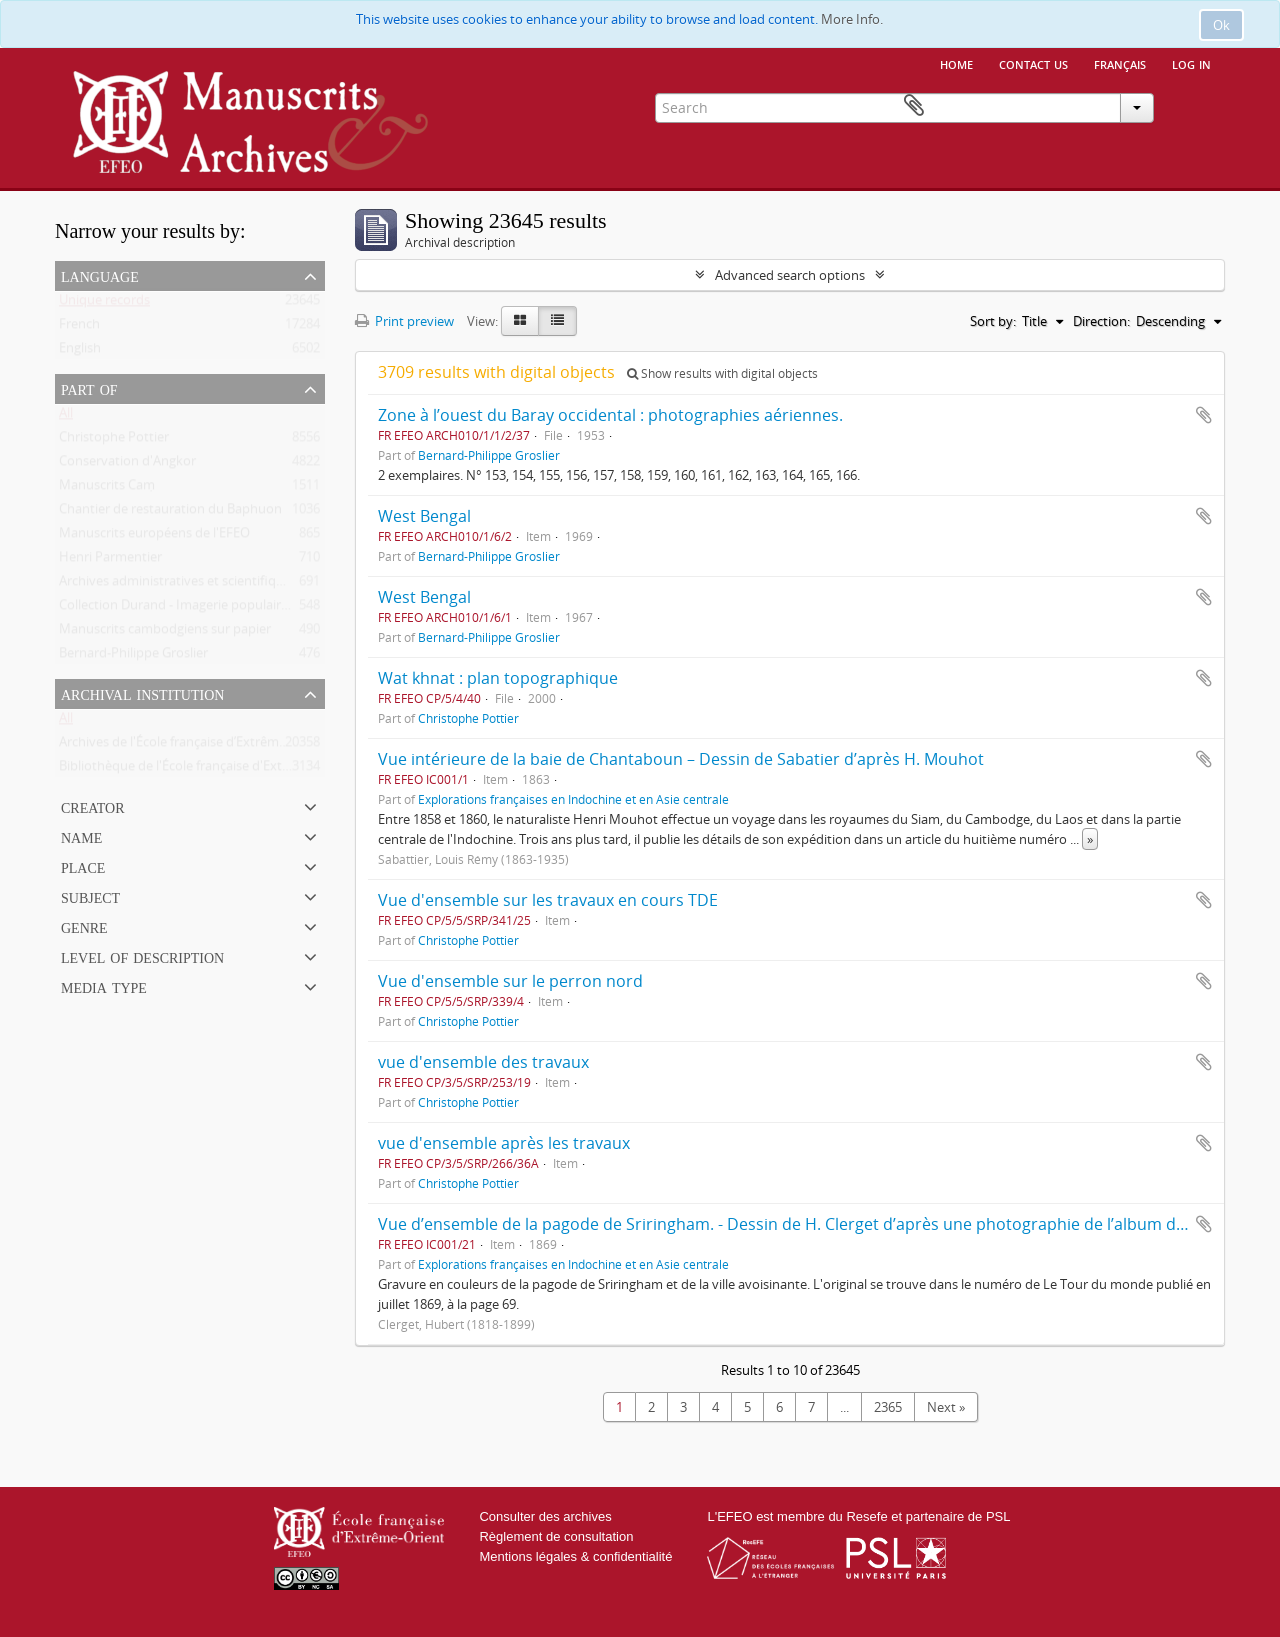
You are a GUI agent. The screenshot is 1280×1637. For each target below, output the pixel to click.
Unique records (104, 304)
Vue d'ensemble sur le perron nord (510, 981)
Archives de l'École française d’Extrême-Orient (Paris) (213, 746)
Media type (104, 986)
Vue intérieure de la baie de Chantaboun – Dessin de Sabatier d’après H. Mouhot (681, 759)
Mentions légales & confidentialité (575, 1556)
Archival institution (142, 693)
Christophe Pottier (114, 441)
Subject (90, 896)
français (1120, 63)
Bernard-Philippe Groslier (133, 657)
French (79, 328)
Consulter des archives (545, 1516)
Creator (93, 806)
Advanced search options (790, 275)
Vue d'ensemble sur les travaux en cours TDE (548, 900)
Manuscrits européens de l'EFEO (154, 537)
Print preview (404, 321)
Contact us (1033, 63)
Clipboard (1196, 106)
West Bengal (424, 516)
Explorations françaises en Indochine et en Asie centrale (573, 799)
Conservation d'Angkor (127, 465)
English (80, 352)
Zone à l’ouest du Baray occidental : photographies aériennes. (610, 415)
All (66, 417)
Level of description (142, 956)
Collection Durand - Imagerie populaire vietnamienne (216, 609)
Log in (1191, 63)
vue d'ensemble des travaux (483, 1062)
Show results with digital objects (722, 373)
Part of (89, 388)
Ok (1221, 25)
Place (83, 866)
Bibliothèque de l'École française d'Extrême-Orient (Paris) (227, 770)
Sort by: (993, 321)
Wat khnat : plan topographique (498, 678)
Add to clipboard (1204, 415)
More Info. (852, 19)
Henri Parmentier (110, 561)
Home (956, 63)
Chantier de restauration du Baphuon (170, 513)
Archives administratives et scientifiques (178, 585)
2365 (888, 1407)
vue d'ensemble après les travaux (504, 1143)
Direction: (1101, 321)
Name (81, 836)
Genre (84, 926)
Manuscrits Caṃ (107, 489)
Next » (946, 1407)
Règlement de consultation (556, 1536)
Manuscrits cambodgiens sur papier (165, 633)
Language (100, 275)
